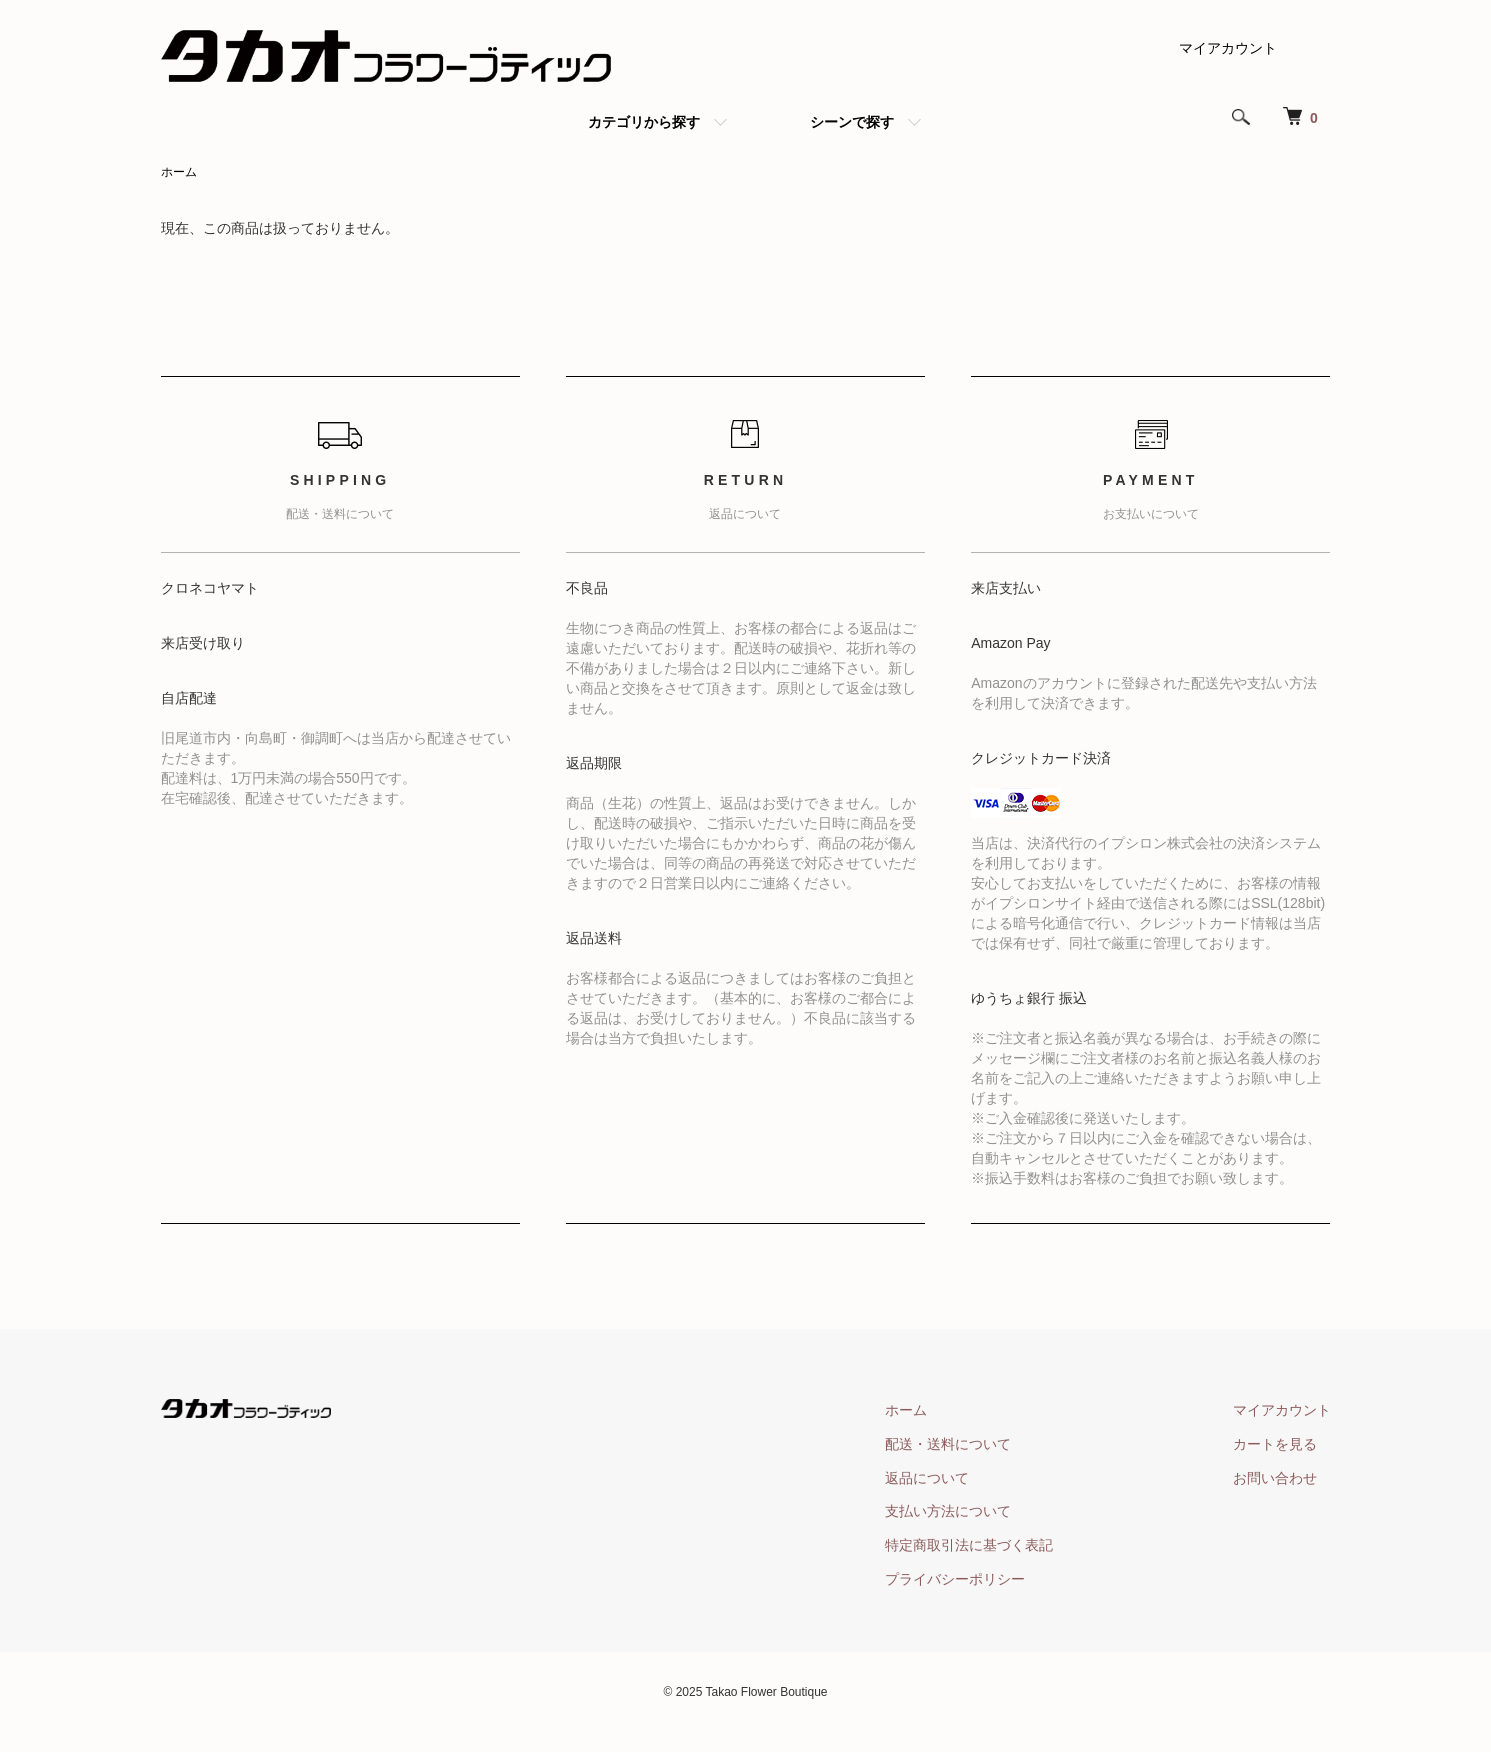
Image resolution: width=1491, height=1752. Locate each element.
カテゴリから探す (644, 122)
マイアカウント (1228, 48)
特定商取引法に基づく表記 (969, 1545)
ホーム (179, 172)
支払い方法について (948, 1511)
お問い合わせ (1275, 1478)
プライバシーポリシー (955, 1579)
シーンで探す (852, 122)
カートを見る (1275, 1444)
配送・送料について (948, 1444)
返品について (927, 1478)
